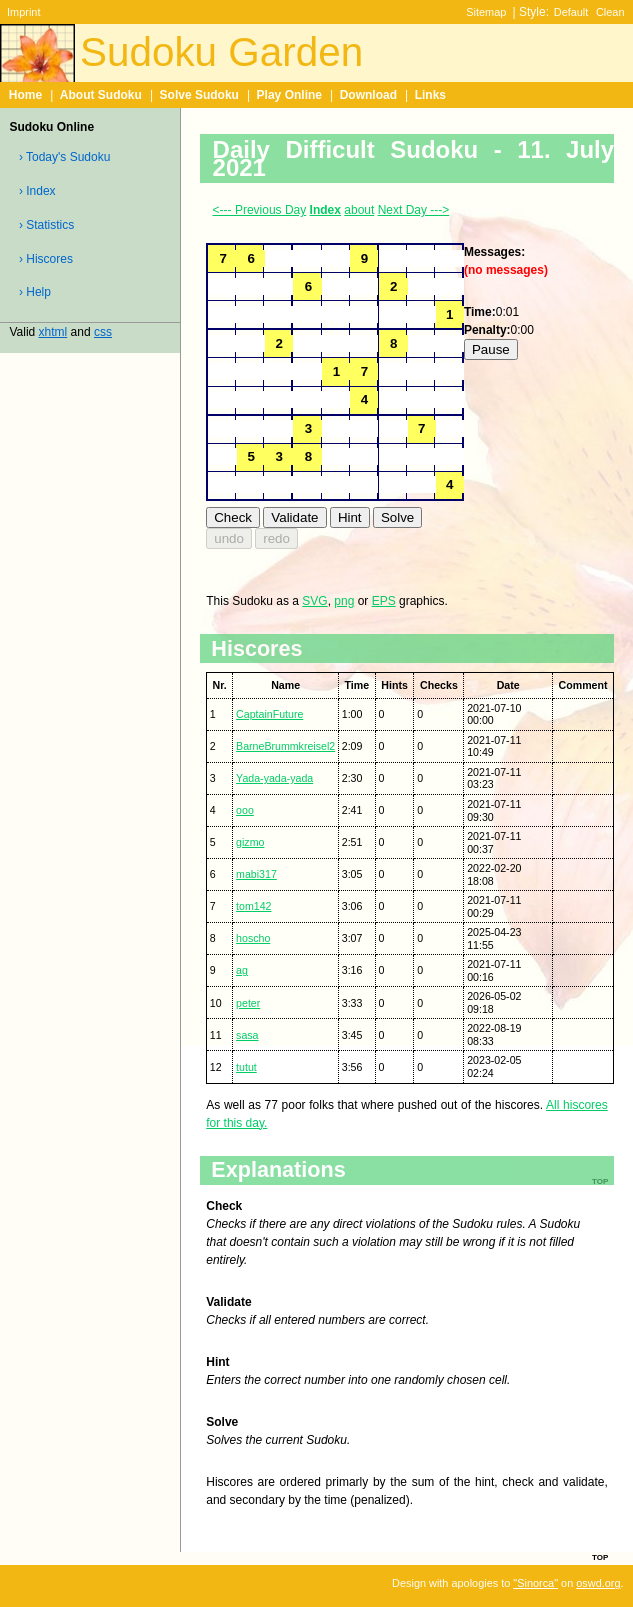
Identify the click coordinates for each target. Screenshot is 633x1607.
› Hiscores (46, 259)
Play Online (289, 95)
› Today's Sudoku (64, 157)
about (359, 210)
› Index (37, 191)
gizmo (250, 842)
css (103, 332)
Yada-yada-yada (274, 778)
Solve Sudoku (199, 95)
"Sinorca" (535, 1583)
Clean (610, 12)
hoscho (253, 938)
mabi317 (256, 874)
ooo (245, 810)
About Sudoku (101, 95)
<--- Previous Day (260, 210)
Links (430, 95)
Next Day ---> (414, 210)
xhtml (53, 332)
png (344, 601)
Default (571, 12)
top (600, 1556)
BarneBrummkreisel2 (285, 746)
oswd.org (598, 1583)
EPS (384, 601)
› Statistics (46, 225)
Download (368, 95)
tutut (246, 1067)
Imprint (23, 12)
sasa (247, 1035)
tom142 (253, 906)
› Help (35, 292)
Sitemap (486, 12)
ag (242, 970)
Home (25, 95)
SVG (314, 601)
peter (248, 1003)
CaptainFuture (269, 714)
